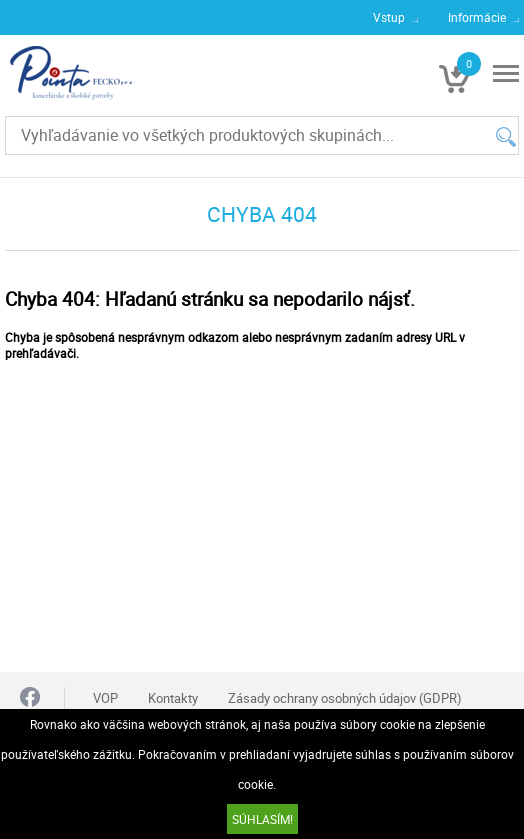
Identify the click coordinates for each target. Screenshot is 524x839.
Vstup (389, 17)
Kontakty (173, 698)
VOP (105, 698)
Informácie (477, 17)
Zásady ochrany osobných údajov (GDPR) (345, 698)
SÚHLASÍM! (262, 819)
